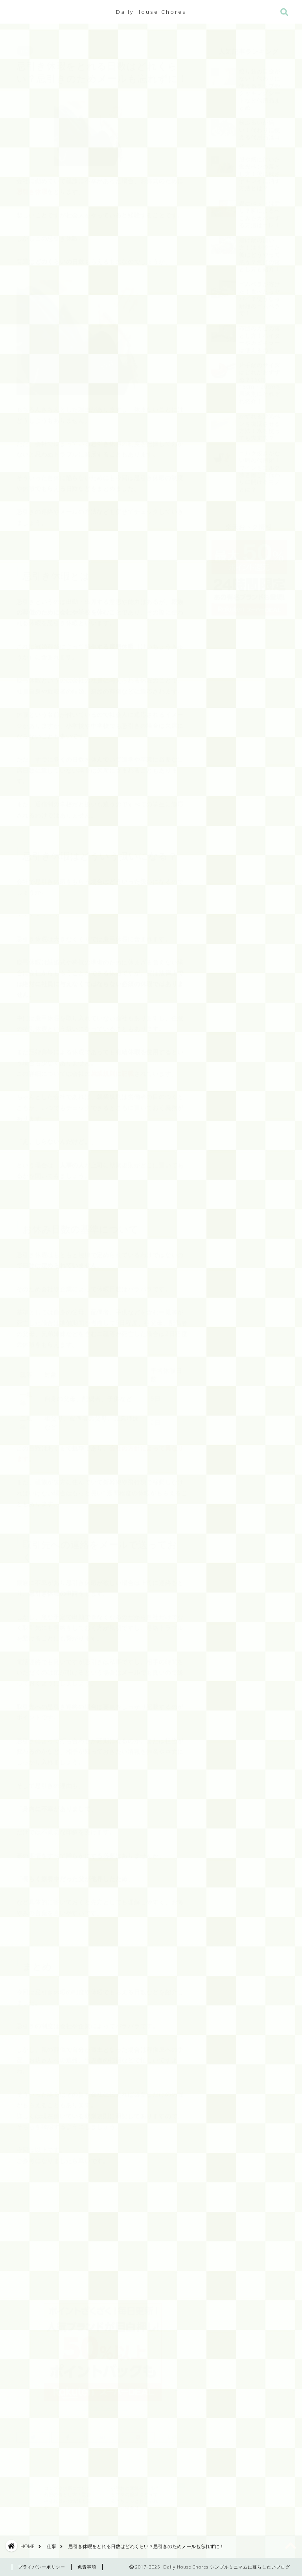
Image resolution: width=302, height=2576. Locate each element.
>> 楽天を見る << (103, 2400)
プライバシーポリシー (41, 2567)
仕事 (24, 47)
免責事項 (86, 2567)
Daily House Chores (151, 11)
